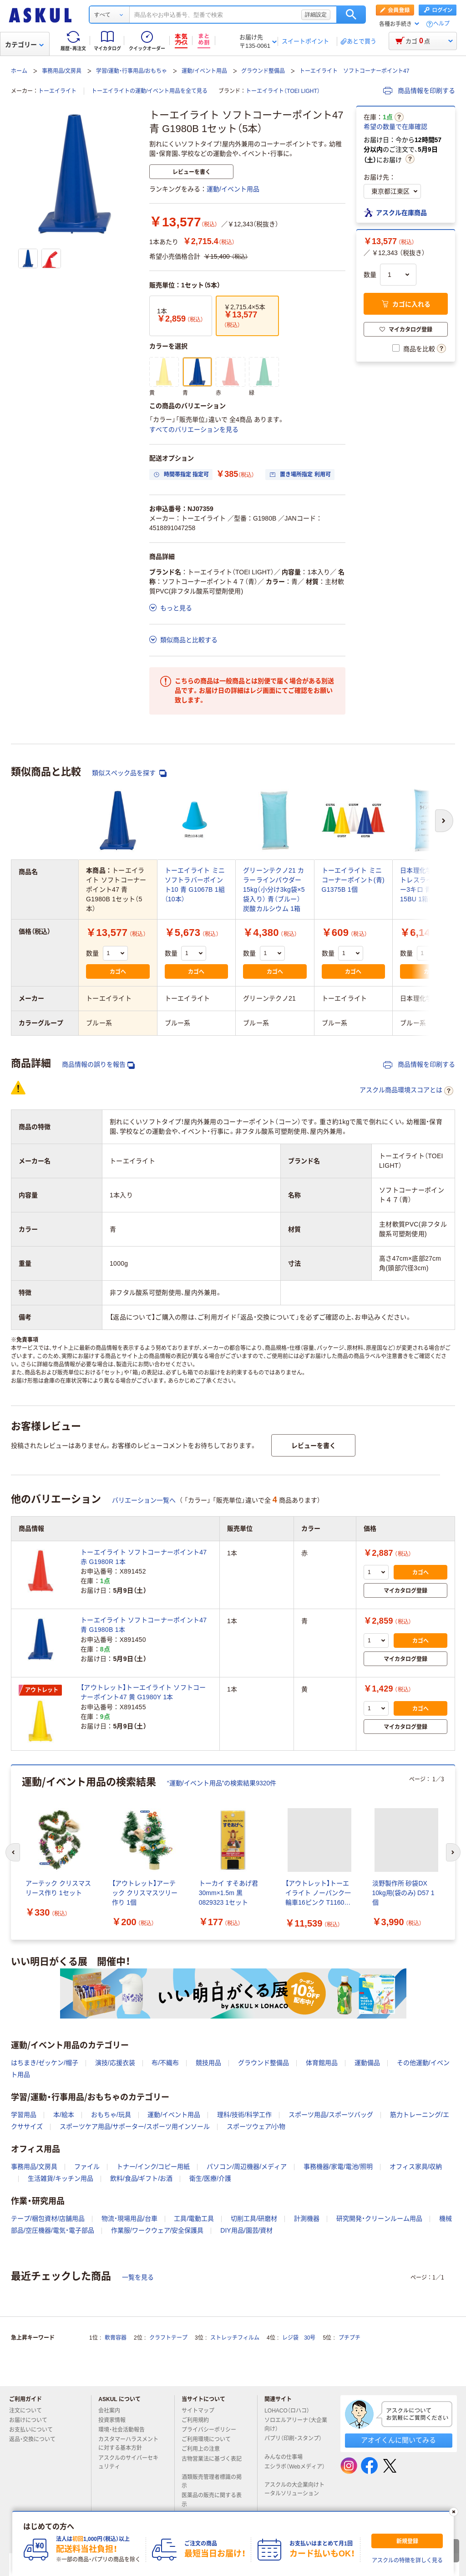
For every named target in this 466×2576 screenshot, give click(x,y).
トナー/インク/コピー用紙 (153, 2166)
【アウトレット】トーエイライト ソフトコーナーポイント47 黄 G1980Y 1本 (143, 1692)
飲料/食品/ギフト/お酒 (141, 2178)
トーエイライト (57, 91)
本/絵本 (63, 2114)
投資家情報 (115, 2420)
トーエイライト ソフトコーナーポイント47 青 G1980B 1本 (144, 1624)
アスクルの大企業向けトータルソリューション (295, 2489)
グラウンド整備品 (263, 71)
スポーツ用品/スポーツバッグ (331, 2114)
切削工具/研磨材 (254, 2218)
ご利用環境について (210, 2439)
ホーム (19, 71)
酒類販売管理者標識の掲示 (212, 2481)
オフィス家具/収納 (416, 2166)
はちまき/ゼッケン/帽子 (44, 2062)
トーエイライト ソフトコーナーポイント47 (354, 71)
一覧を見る (138, 2277)
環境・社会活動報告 (125, 2430)
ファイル (87, 2166)
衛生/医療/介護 (210, 2178)
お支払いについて (34, 2430)
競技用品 (208, 2062)
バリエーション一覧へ (144, 1500)
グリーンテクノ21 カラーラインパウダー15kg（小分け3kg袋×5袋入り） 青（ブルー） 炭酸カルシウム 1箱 (274, 889)
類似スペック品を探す (129, 773)
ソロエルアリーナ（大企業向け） (295, 2424)
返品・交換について (36, 2439)
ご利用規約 (199, 2420)
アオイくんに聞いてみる (398, 2440)
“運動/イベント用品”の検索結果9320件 (221, 1783)
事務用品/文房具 (61, 71)
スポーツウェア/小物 (256, 2126)
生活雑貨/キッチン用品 (60, 2178)
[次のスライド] (453, 1852)
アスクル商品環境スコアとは (406, 1090)
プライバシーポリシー (212, 2430)
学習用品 (23, 2114)
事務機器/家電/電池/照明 (338, 2166)
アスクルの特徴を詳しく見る (407, 2560)
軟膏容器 (116, 2338)
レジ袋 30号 (298, 2338)
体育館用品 (322, 2062)
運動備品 (367, 2062)
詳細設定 (316, 14)
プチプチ (349, 2338)
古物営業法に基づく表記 (212, 2462)
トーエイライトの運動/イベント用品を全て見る (149, 91)
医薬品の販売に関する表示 (212, 2499)
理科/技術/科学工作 (244, 2114)
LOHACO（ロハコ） (290, 2410)
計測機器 (306, 2218)
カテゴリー (24, 44)
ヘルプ (441, 24)
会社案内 (112, 2410)
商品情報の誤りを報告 (98, 1064)
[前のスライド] (12, 1852)
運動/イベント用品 (204, 71)
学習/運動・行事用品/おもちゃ (131, 71)
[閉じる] (453, 2511)
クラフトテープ (168, 2338)
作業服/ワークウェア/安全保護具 (157, 2230)
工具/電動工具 (194, 2218)
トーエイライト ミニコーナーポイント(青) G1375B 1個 (353, 880)
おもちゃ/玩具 (111, 2114)
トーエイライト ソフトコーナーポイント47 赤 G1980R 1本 (144, 1557)
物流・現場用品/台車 (129, 2218)
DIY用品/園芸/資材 (246, 2230)
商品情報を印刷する (419, 90)
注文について (29, 2410)
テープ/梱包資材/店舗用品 (48, 2218)
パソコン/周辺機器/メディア (247, 2166)
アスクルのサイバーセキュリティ (128, 2462)
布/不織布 (165, 2062)
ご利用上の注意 (204, 2449)
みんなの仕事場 (287, 2457)
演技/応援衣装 (115, 2062)
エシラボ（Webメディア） (294, 2470)
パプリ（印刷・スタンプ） (293, 2442)
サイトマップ (198, 2410)
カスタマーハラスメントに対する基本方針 (128, 2443)
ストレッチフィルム (234, 2338)
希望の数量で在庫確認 (395, 126)
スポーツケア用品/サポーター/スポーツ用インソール (135, 2126)
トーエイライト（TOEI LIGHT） (282, 91)
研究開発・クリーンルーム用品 (379, 2218)
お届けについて (32, 2420)
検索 (351, 14)
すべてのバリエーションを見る (193, 429)
